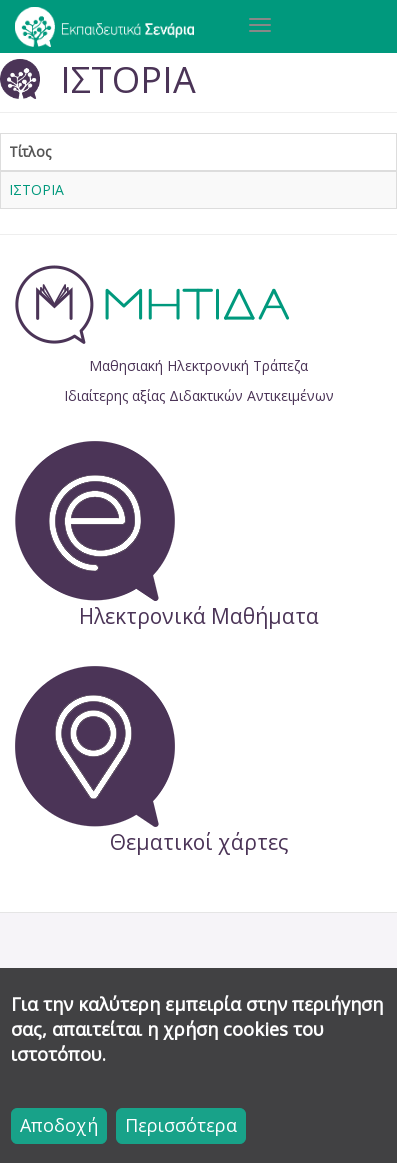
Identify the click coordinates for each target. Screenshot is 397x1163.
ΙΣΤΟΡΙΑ (36, 189)
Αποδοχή (59, 1125)
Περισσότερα (181, 1125)
